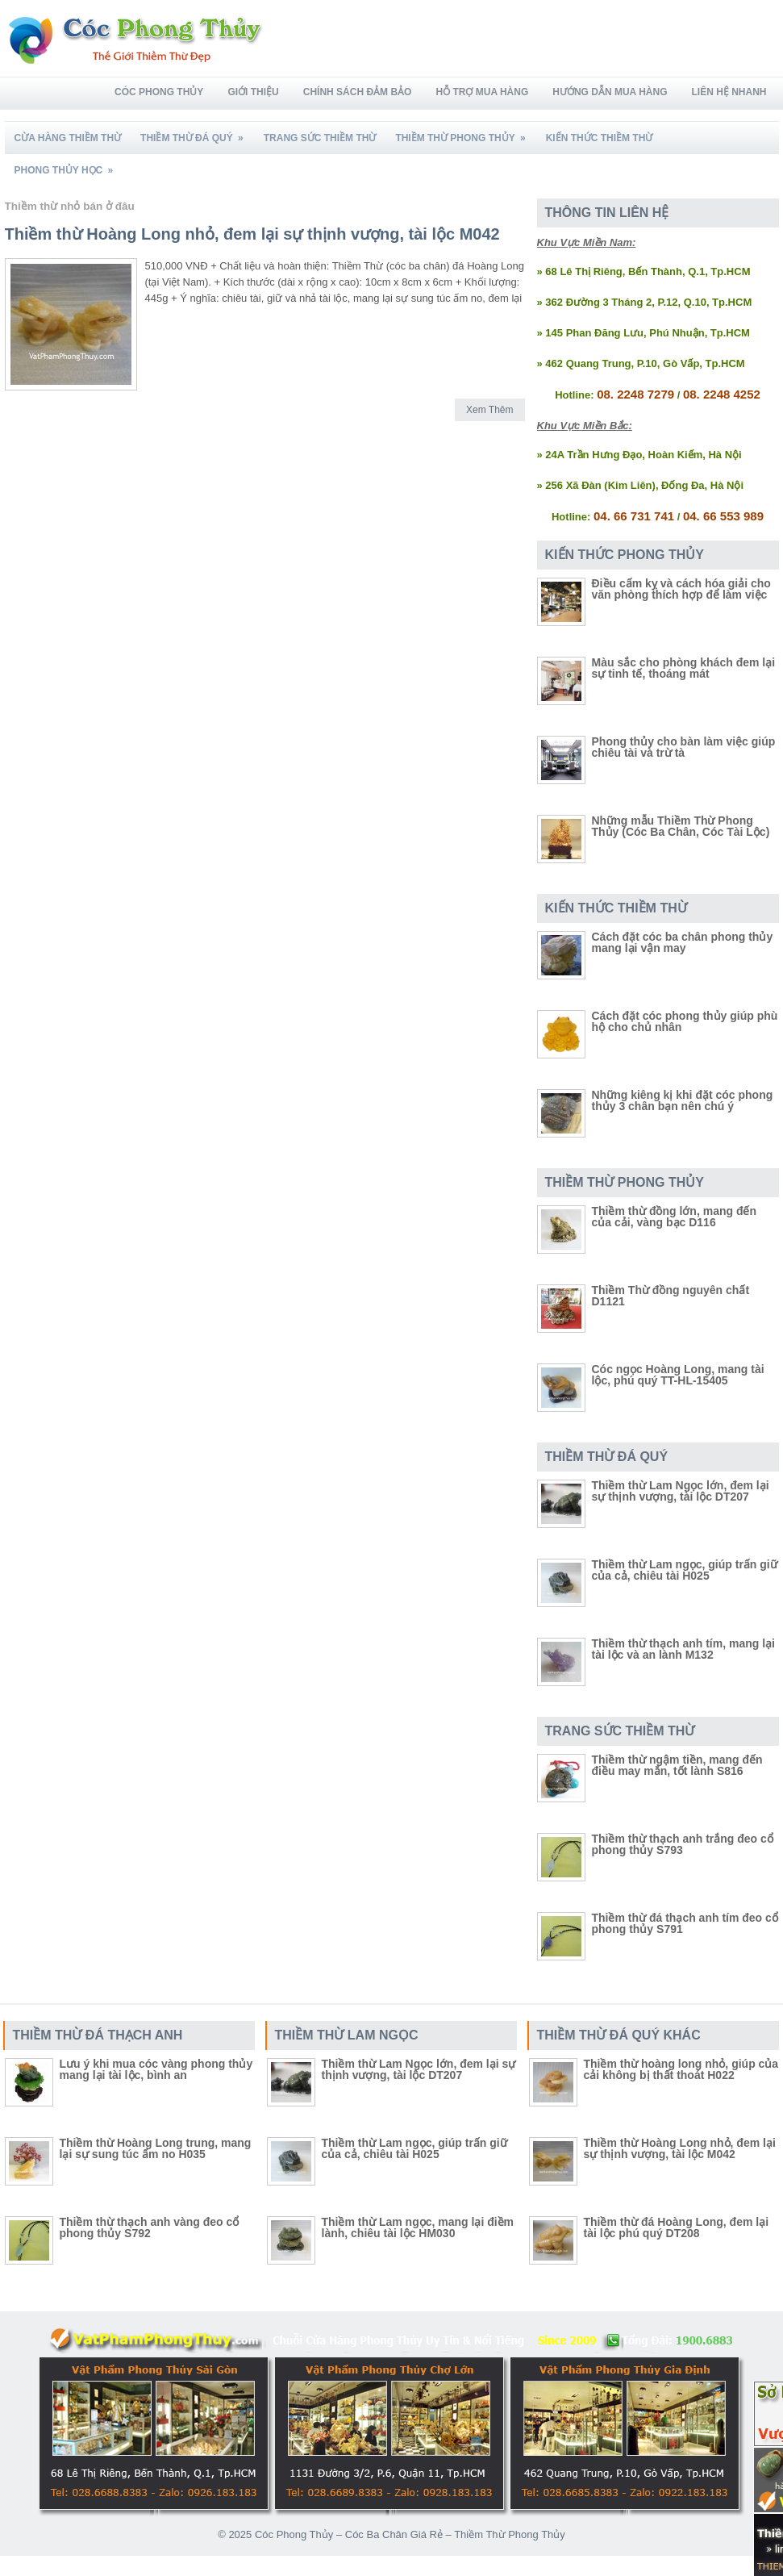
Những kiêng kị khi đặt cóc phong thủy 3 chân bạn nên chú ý (682, 1100)
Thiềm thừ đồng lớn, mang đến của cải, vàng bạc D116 (674, 1216)
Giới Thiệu (252, 92)
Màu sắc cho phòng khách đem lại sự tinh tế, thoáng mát (684, 668)
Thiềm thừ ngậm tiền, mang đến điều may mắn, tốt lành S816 (677, 1765)
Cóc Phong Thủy (159, 92)
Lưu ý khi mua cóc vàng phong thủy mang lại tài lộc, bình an (156, 2069)
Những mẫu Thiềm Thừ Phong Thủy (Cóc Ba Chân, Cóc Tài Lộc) (681, 826)
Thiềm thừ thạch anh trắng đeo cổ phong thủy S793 (682, 1844)
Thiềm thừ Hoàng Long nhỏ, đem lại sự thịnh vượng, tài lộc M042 (252, 234)
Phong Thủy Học (69, 165)
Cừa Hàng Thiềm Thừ (68, 138)
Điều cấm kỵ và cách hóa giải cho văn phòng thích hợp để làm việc (681, 589)
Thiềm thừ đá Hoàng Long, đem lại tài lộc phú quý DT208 (676, 2227)
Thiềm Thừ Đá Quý (197, 133)
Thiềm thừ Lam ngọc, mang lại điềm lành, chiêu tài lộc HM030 (418, 2227)
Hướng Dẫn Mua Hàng (609, 92)
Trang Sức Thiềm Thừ (320, 138)
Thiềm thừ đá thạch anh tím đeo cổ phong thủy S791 (685, 1923)
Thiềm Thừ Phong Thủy (465, 133)
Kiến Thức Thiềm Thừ (599, 138)
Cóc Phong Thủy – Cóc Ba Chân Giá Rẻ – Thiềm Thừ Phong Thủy (410, 2534)
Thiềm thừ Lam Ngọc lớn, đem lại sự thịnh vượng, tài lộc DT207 (680, 1491)
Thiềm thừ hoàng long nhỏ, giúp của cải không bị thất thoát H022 (681, 2069)
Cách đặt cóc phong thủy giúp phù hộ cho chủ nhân (685, 1021)
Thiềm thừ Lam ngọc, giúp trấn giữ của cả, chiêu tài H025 (684, 1570)
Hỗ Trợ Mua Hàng (481, 92)
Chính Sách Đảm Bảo (357, 92)
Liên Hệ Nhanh (729, 92)
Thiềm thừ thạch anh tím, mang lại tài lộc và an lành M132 (683, 1649)
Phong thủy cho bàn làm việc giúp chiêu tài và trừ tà (684, 747)
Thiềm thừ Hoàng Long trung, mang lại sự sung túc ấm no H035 (156, 2148)
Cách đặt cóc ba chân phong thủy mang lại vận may (682, 942)
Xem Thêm (489, 409)
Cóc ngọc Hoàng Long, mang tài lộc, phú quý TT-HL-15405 (678, 1375)
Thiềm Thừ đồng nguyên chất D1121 (671, 1296)
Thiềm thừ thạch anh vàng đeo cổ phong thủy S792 (149, 2227)
